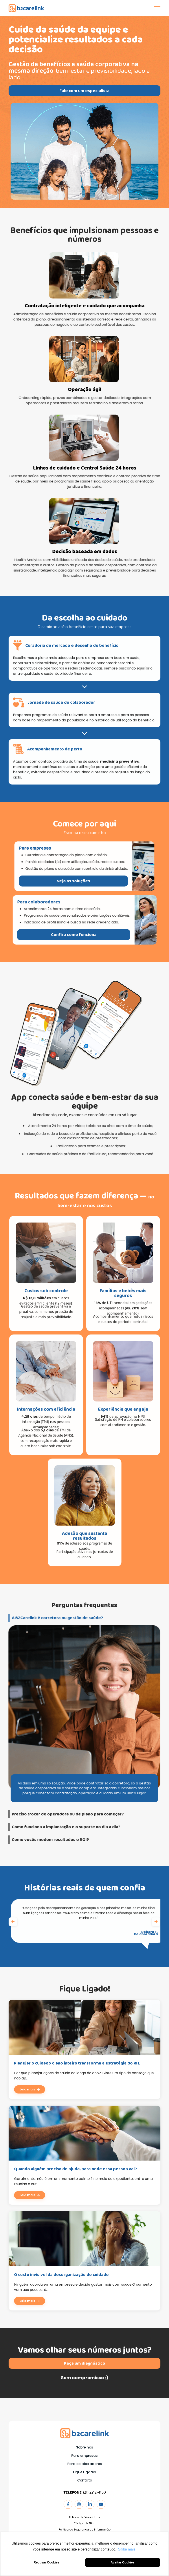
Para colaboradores (84, 2463)
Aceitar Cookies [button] (122, 2562)
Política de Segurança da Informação (84, 2529)
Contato (84, 2480)
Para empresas (84, 2455)
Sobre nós (84, 2447)
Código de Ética (85, 2523)
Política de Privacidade (84, 2517)
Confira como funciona (86, 934)
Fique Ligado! (84, 2472)
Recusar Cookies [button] (46, 2562)
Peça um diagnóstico (84, 2375)
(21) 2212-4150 (94, 2492)
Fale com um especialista (84, 90)
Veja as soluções (60, 881)
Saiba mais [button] (126, 2549)
